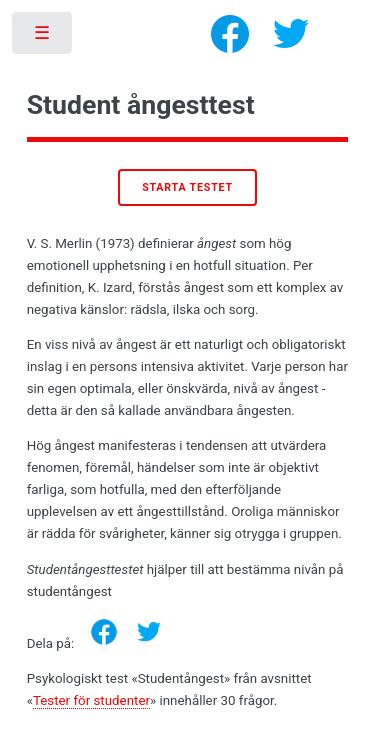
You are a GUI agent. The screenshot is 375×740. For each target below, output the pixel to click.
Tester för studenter (91, 700)
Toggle (43, 37)
